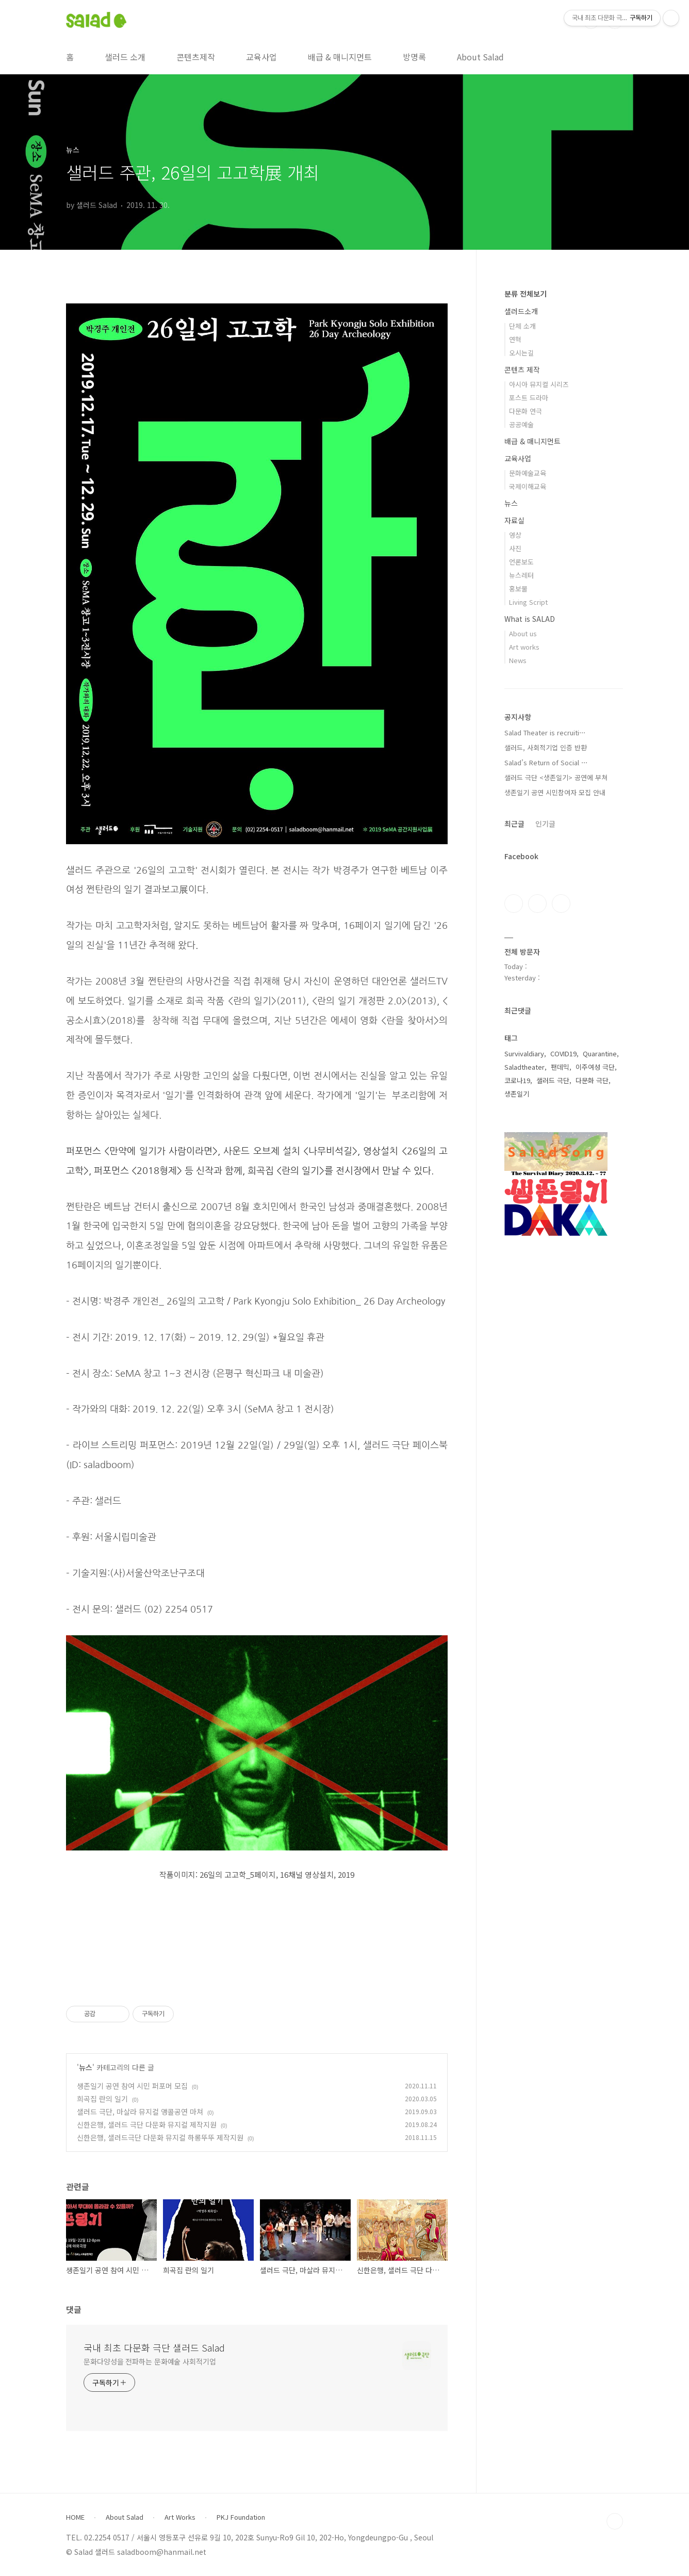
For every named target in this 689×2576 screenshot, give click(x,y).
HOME (75, 2517)
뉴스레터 (521, 575)
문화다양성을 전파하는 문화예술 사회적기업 (150, 2361)
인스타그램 (537, 903)
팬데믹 (560, 1067)
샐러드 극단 (552, 1080)
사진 (515, 548)
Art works (524, 647)
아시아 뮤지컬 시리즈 (539, 384)
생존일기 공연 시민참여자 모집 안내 (554, 792)
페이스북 (513, 903)
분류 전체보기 (525, 293)
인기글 (545, 823)
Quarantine (600, 1053)
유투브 (561, 903)
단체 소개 (522, 326)
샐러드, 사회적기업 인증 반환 (545, 747)
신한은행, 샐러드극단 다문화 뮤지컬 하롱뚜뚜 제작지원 (160, 2137)
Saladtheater (524, 1067)
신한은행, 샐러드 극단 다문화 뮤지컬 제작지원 (147, 2124)
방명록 (414, 57)
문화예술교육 (527, 473)
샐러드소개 (521, 311)
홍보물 (518, 588)
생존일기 (516, 1094)
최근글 (514, 823)
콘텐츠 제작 (522, 369)
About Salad (480, 57)
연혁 (515, 339)
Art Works (180, 2517)
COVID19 (563, 1053)
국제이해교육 (527, 486)
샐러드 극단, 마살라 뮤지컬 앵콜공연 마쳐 (140, 2111)
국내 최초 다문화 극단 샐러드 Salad (154, 2347)
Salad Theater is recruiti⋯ (545, 732)
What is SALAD (529, 619)
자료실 (514, 520)
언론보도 (521, 562)
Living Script (528, 602)
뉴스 (85, 2067)
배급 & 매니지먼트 (340, 57)
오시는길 (521, 353)
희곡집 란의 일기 (102, 2099)
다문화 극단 (592, 1080)
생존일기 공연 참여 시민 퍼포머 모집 (132, 2086)
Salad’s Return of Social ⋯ (546, 762)
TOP (614, 2521)
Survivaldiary (524, 1053)
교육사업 (261, 57)
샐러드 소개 (125, 57)
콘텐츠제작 (195, 57)
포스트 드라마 (528, 398)
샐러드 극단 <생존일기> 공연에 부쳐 (556, 777)
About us (523, 633)
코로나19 (517, 1080)
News (518, 660)
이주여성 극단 (595, 1067)
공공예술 (521, 424)
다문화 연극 (525, 411)
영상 (515, 535)
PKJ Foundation (241, 2517)
